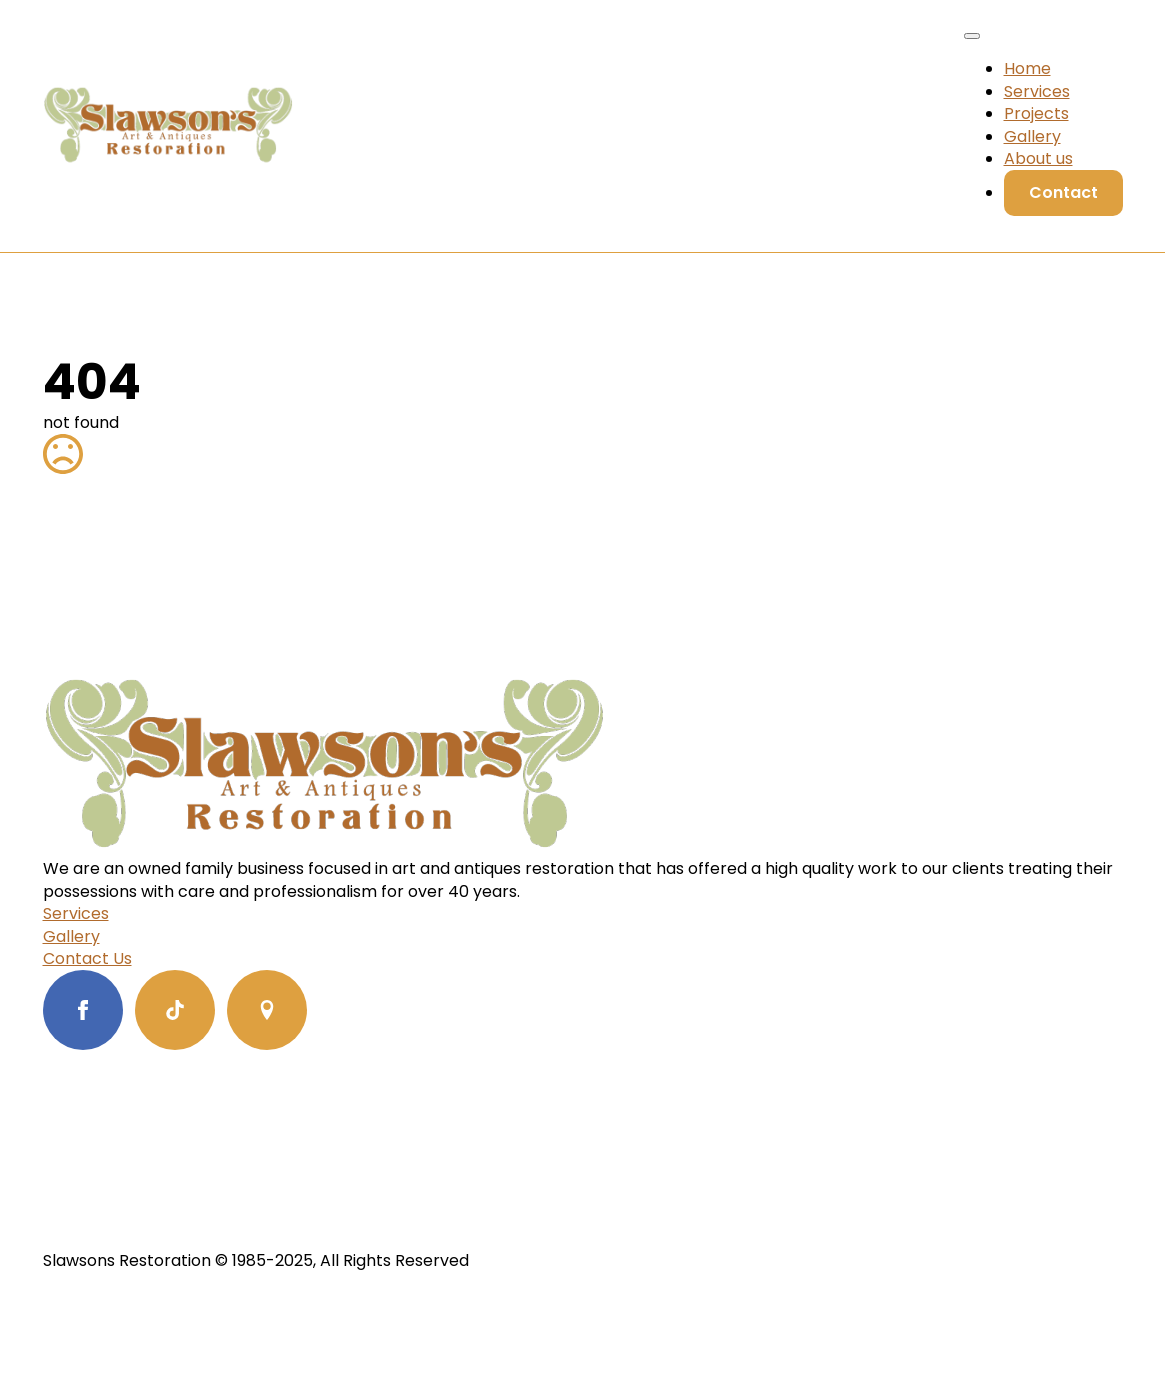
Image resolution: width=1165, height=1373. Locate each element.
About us (1038, 158)
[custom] (175, 1010)
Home (1027, 68)
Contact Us (87, 959)
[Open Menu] (972, 36)
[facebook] (83, 1010)
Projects (1036, 113)
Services (1037, 91)
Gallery (1032, 136)
